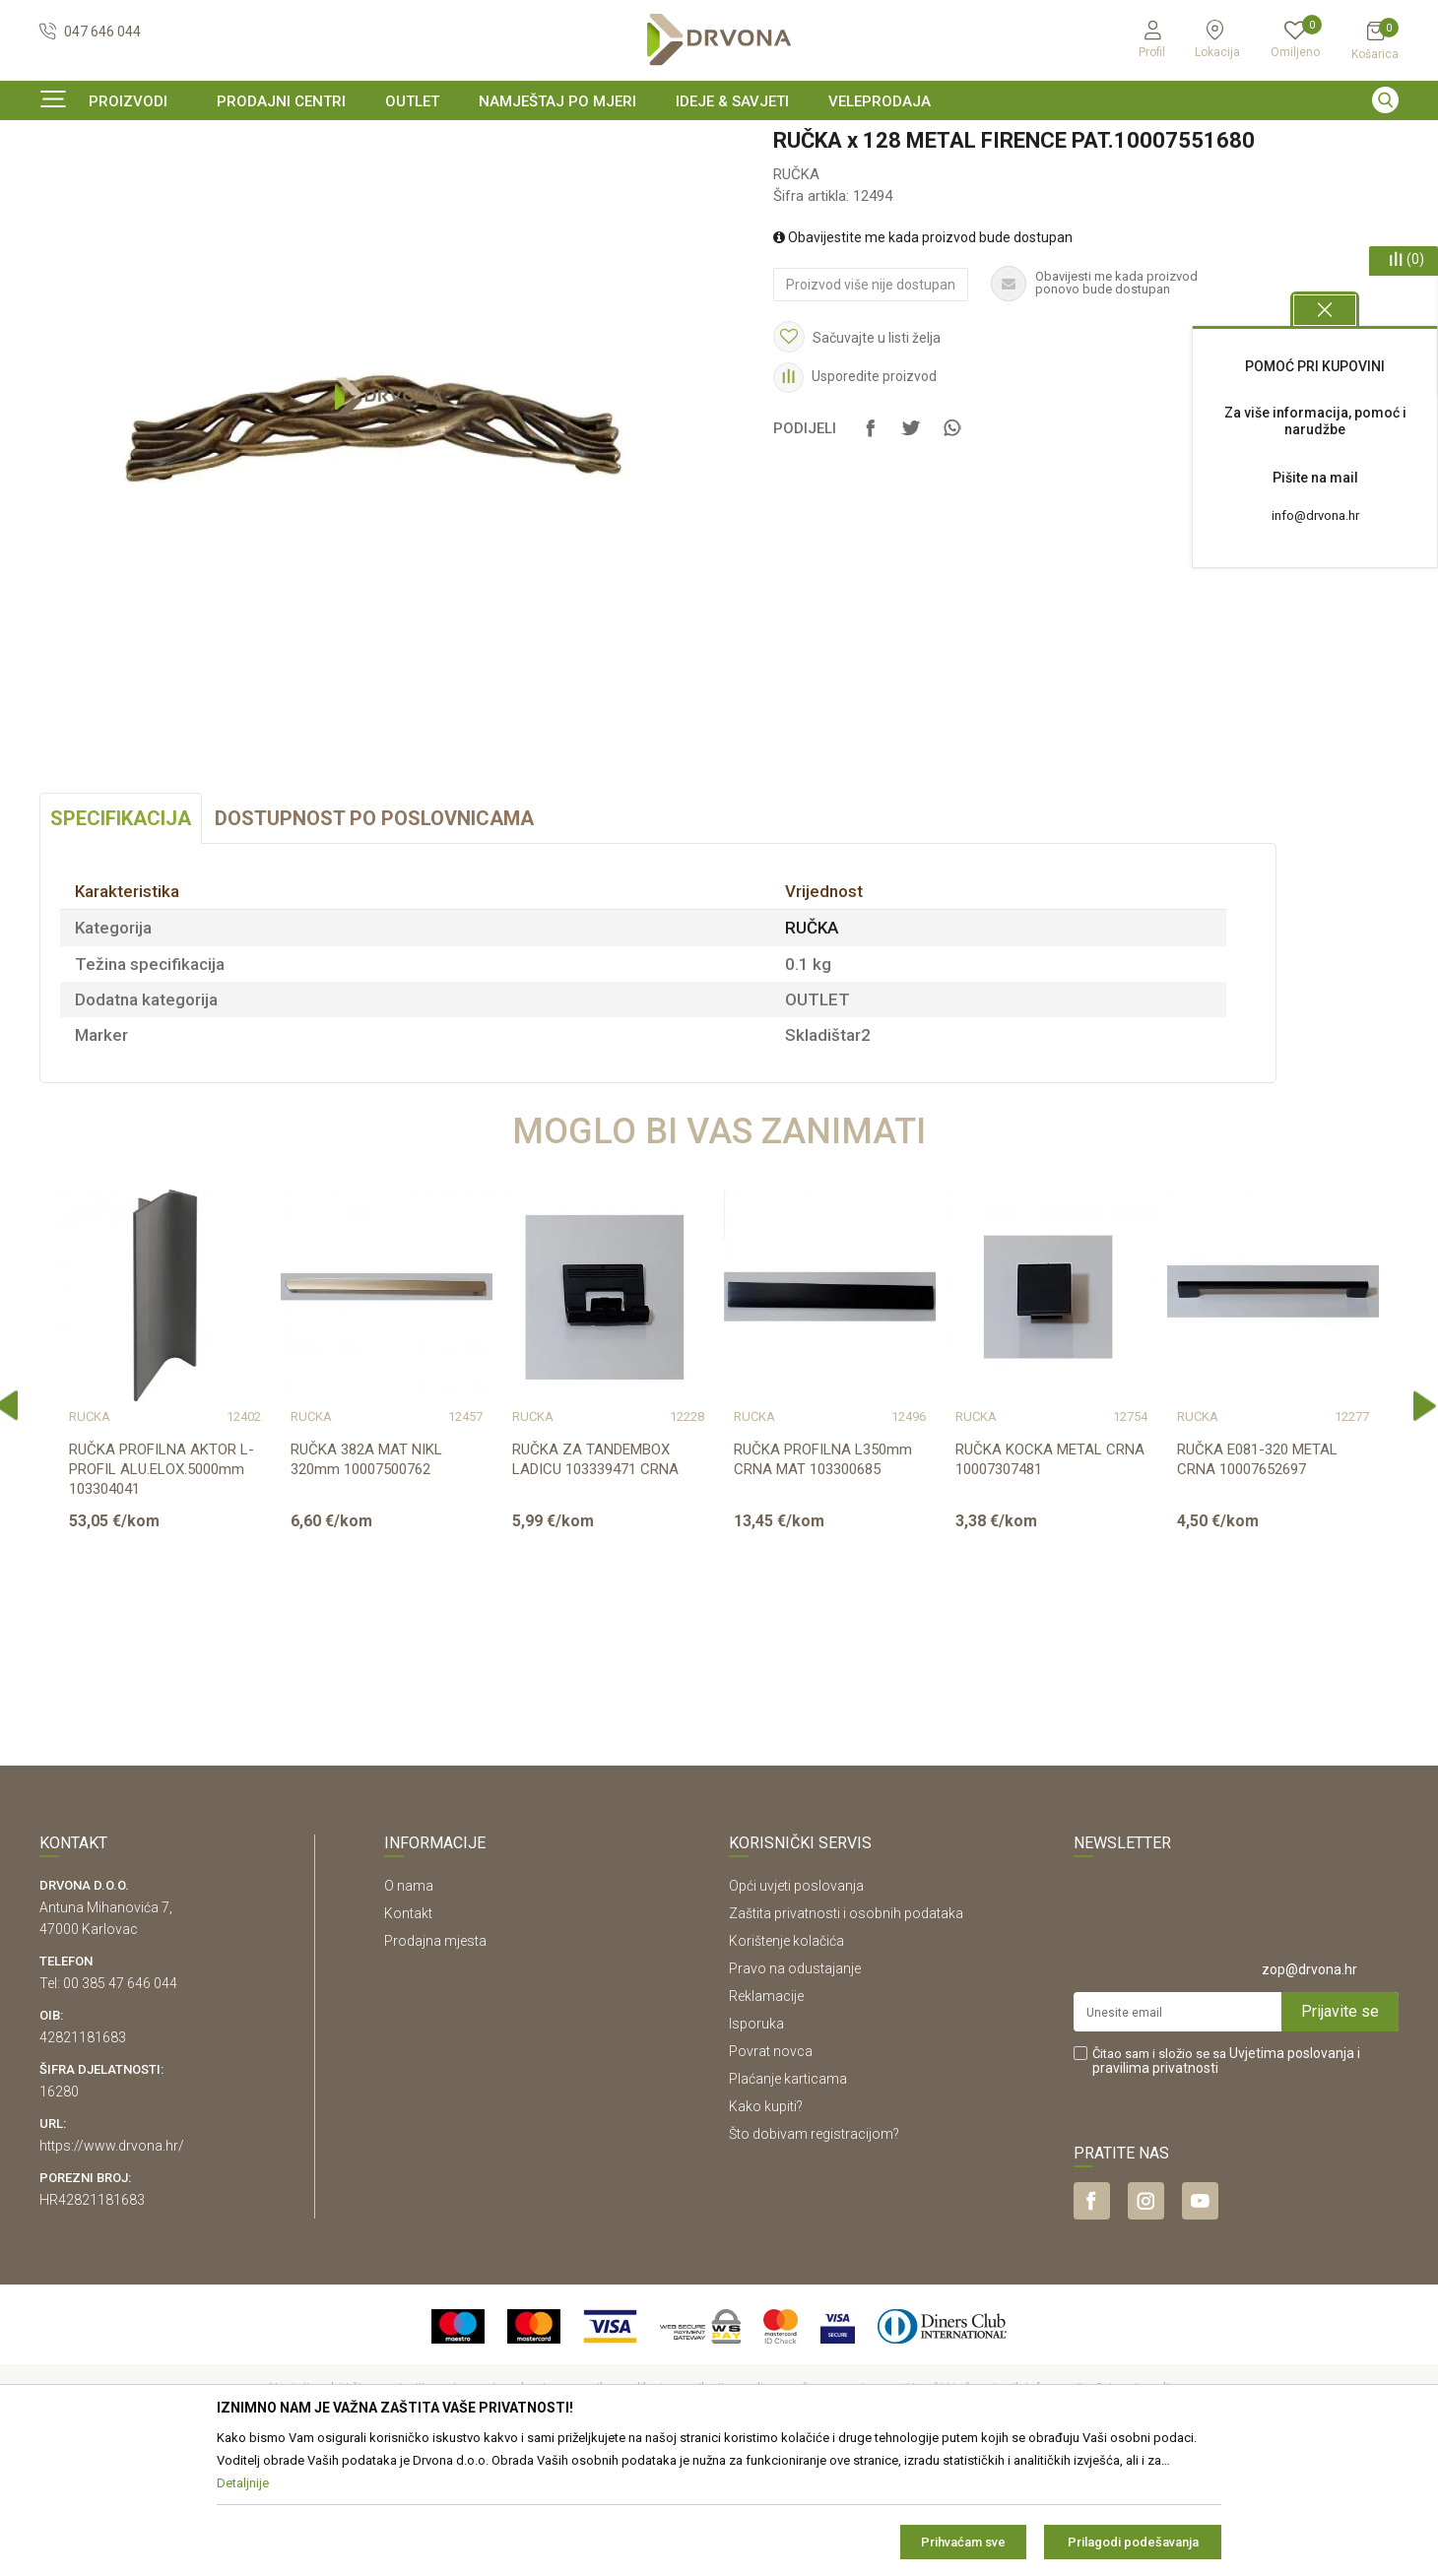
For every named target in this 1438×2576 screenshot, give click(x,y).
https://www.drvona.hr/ (111, 2266)
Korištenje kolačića (786, 2061)
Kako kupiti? (766, 2226)
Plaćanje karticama (788, 2199)
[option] (719, 141)
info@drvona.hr (1315, 515)
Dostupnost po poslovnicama (374, 938)
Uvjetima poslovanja (1291, 2173)
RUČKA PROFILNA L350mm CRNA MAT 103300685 (823, 1579)
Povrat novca (771, 2171)
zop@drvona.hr (1309, 2089)
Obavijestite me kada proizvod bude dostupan (923, 357)
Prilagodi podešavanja (1133, 2542)
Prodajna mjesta (435, 2061)
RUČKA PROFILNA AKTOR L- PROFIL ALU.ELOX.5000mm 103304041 (161, 1589)
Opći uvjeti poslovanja (796, 2006)
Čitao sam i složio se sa (1226, 2181)
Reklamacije (766, 2116)
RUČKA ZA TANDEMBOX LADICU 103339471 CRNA (595, 1579)
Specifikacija (120, 938)
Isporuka (756, 2144)
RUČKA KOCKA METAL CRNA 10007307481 (1049, 1579)
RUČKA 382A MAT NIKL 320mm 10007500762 (366, 1579)
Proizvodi (66, 181)
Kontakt (408, 2033)
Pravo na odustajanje (795, 2088)
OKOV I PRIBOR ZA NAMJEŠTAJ (197, 181)
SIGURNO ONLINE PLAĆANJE (717, 142)
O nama (408, 2006)
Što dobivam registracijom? (814, 2254)
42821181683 (82, 2157)
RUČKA (322, 181)
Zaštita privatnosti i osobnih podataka (846, 2033)
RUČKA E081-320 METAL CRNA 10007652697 (1257, 1579)
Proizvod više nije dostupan (870, 405)
